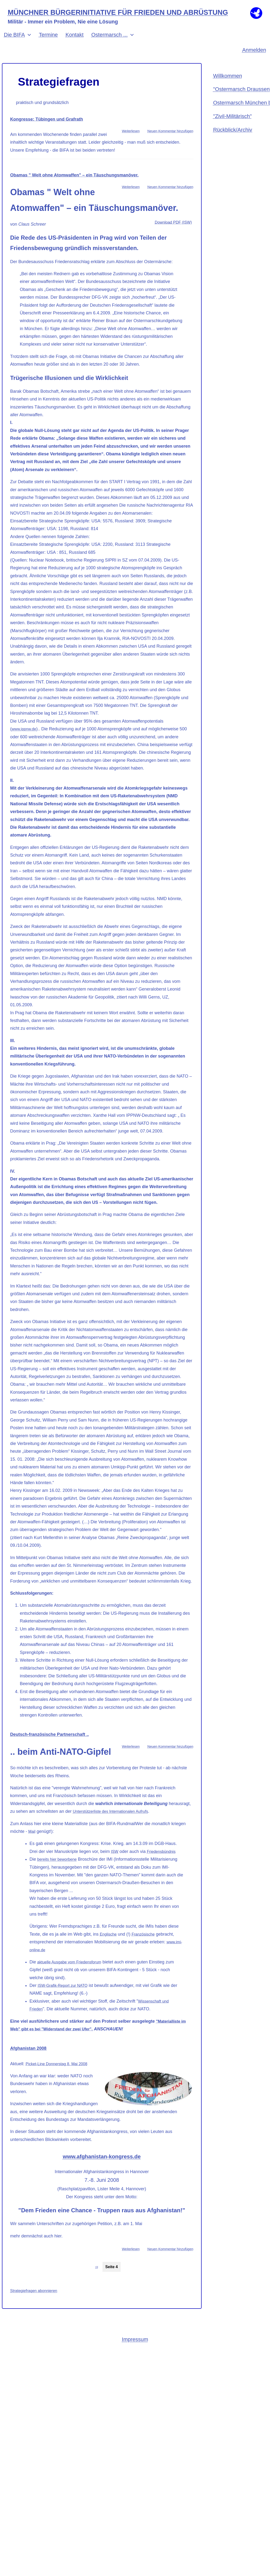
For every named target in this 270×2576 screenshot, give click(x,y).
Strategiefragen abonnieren (36, 2325)
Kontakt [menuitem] (75, 70)
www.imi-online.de (47, 1984)
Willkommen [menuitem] (227, 112)
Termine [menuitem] (48, 70)
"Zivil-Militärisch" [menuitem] (232, 158)
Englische (109, 1969)
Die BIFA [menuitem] (14, 70)
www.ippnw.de (25, 764)
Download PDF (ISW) (171, 257)
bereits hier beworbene (59, 1894)
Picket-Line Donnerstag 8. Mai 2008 (60, 2098)
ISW (115, 1886)
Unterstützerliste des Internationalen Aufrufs (115, 1846)
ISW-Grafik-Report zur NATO (66, 2020)
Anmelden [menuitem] (254, 85)
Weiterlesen (131, 166)
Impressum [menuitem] (135, 2376)
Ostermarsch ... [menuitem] (109, 70)
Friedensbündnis (164, 1886)
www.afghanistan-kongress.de (101, 2190)
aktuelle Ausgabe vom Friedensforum (73, 1996)
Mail (32, 1866)
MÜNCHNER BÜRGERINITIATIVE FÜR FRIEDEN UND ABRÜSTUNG (131, 47)
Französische (147, 1969)
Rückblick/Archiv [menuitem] (232, 173)
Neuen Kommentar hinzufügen (170, 166)
